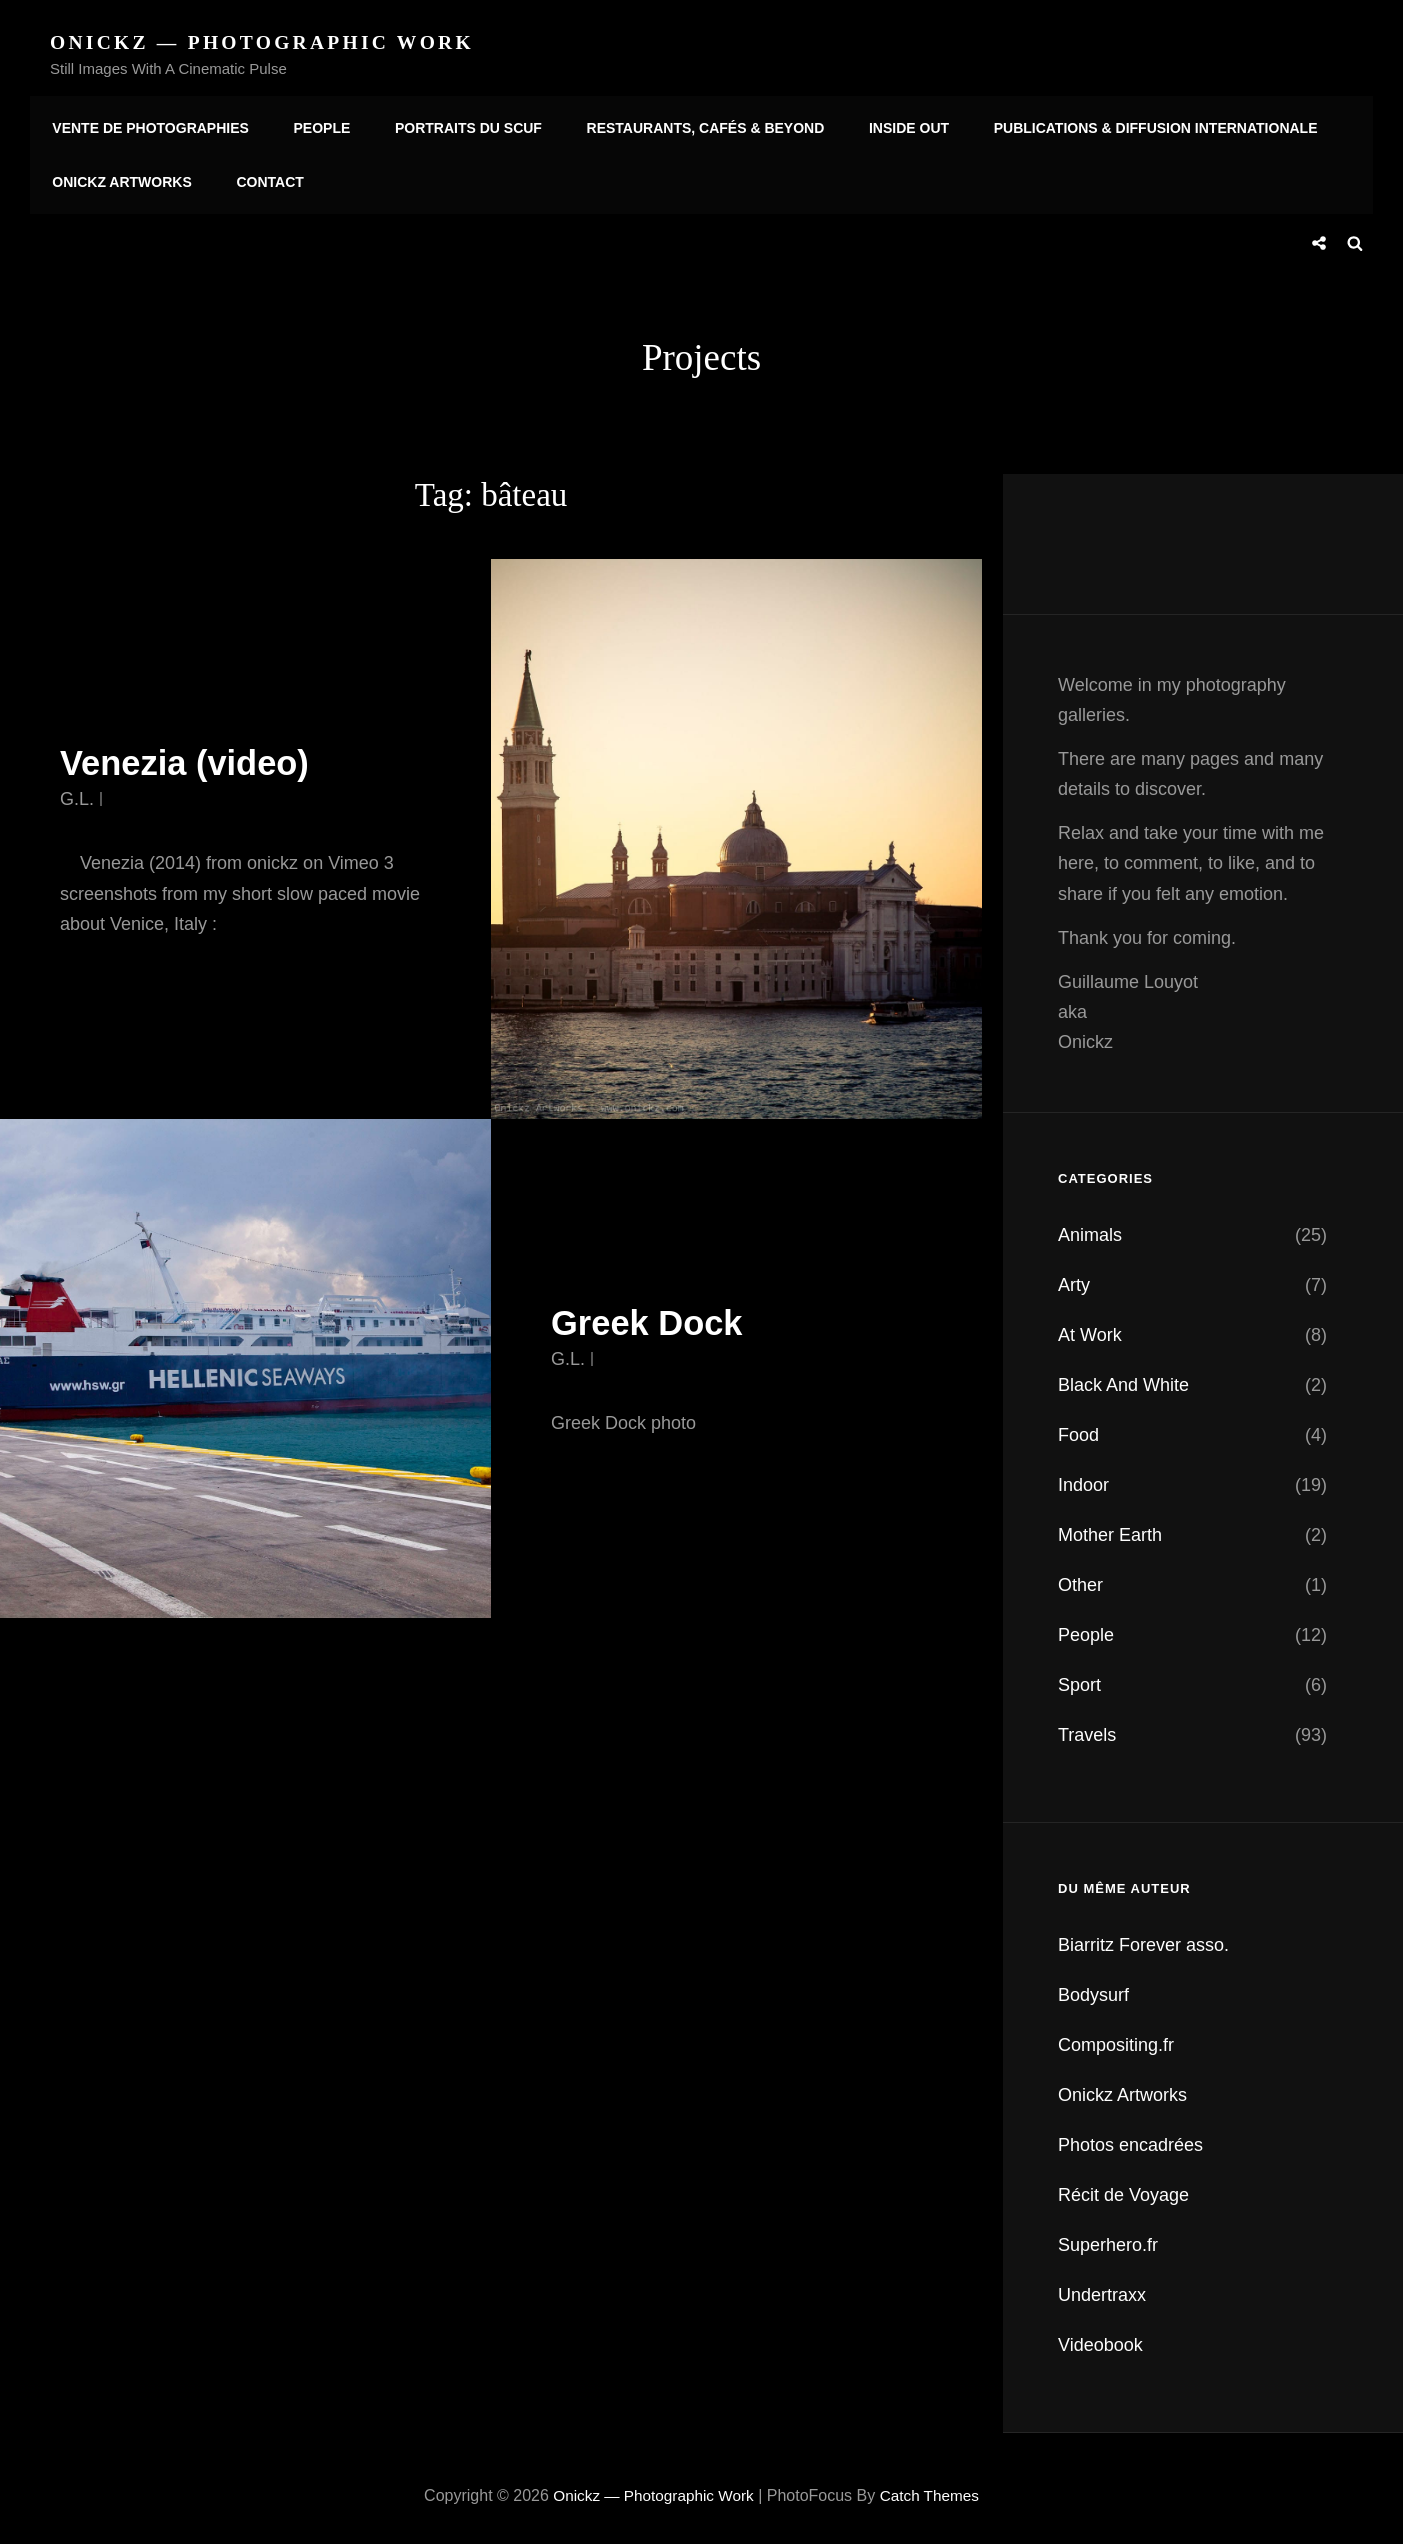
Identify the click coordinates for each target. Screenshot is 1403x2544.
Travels (1087, 1728)
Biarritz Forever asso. (1143, 1938)
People (315, 123)
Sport (1079, 1678)
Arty (1074, 1278)
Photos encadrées (1130, 2138)
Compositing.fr (1116, 2038)
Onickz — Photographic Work (267, 42)
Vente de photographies (148, 123)
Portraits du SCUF (456, 123)
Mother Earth (1110, 1528)
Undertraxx (1102, 2288)
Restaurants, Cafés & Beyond (689, 123)
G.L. (77, 792)
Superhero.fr (1108, 2238)
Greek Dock (654, 1315)
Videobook (1100, 2338)
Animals (1090, 1228)
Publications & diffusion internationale (1130, 123)
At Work (1090, 1328)
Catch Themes (934, 2488)
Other (1080, 1578)
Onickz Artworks (119, 179)
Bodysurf (1093, 1988)
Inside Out (888, 123)
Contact (262, 179)
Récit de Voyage (1123, 2188)
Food (1078, 1428)
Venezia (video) (193, 755)
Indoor (1083, 1478)
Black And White (1123, 1378)
